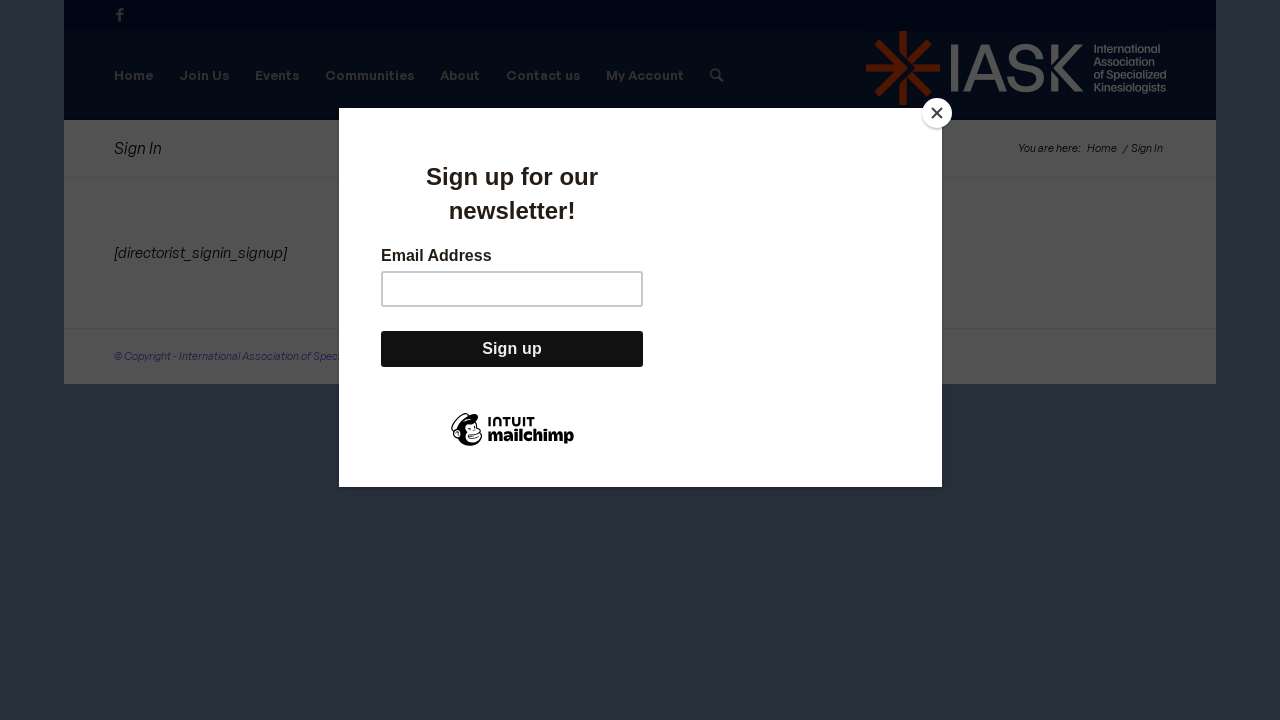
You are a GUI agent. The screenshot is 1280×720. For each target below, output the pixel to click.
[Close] (937, 113)
